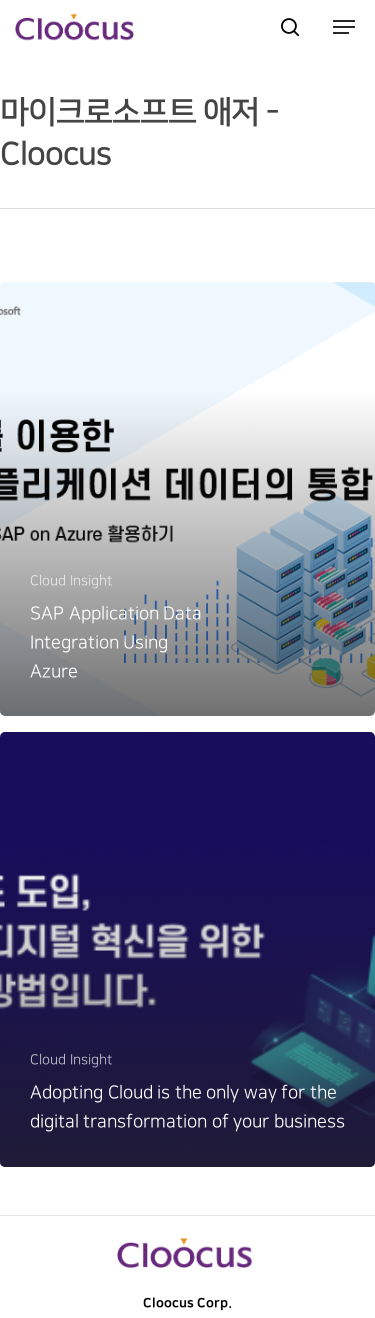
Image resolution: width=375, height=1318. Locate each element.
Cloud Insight (71, 580)
